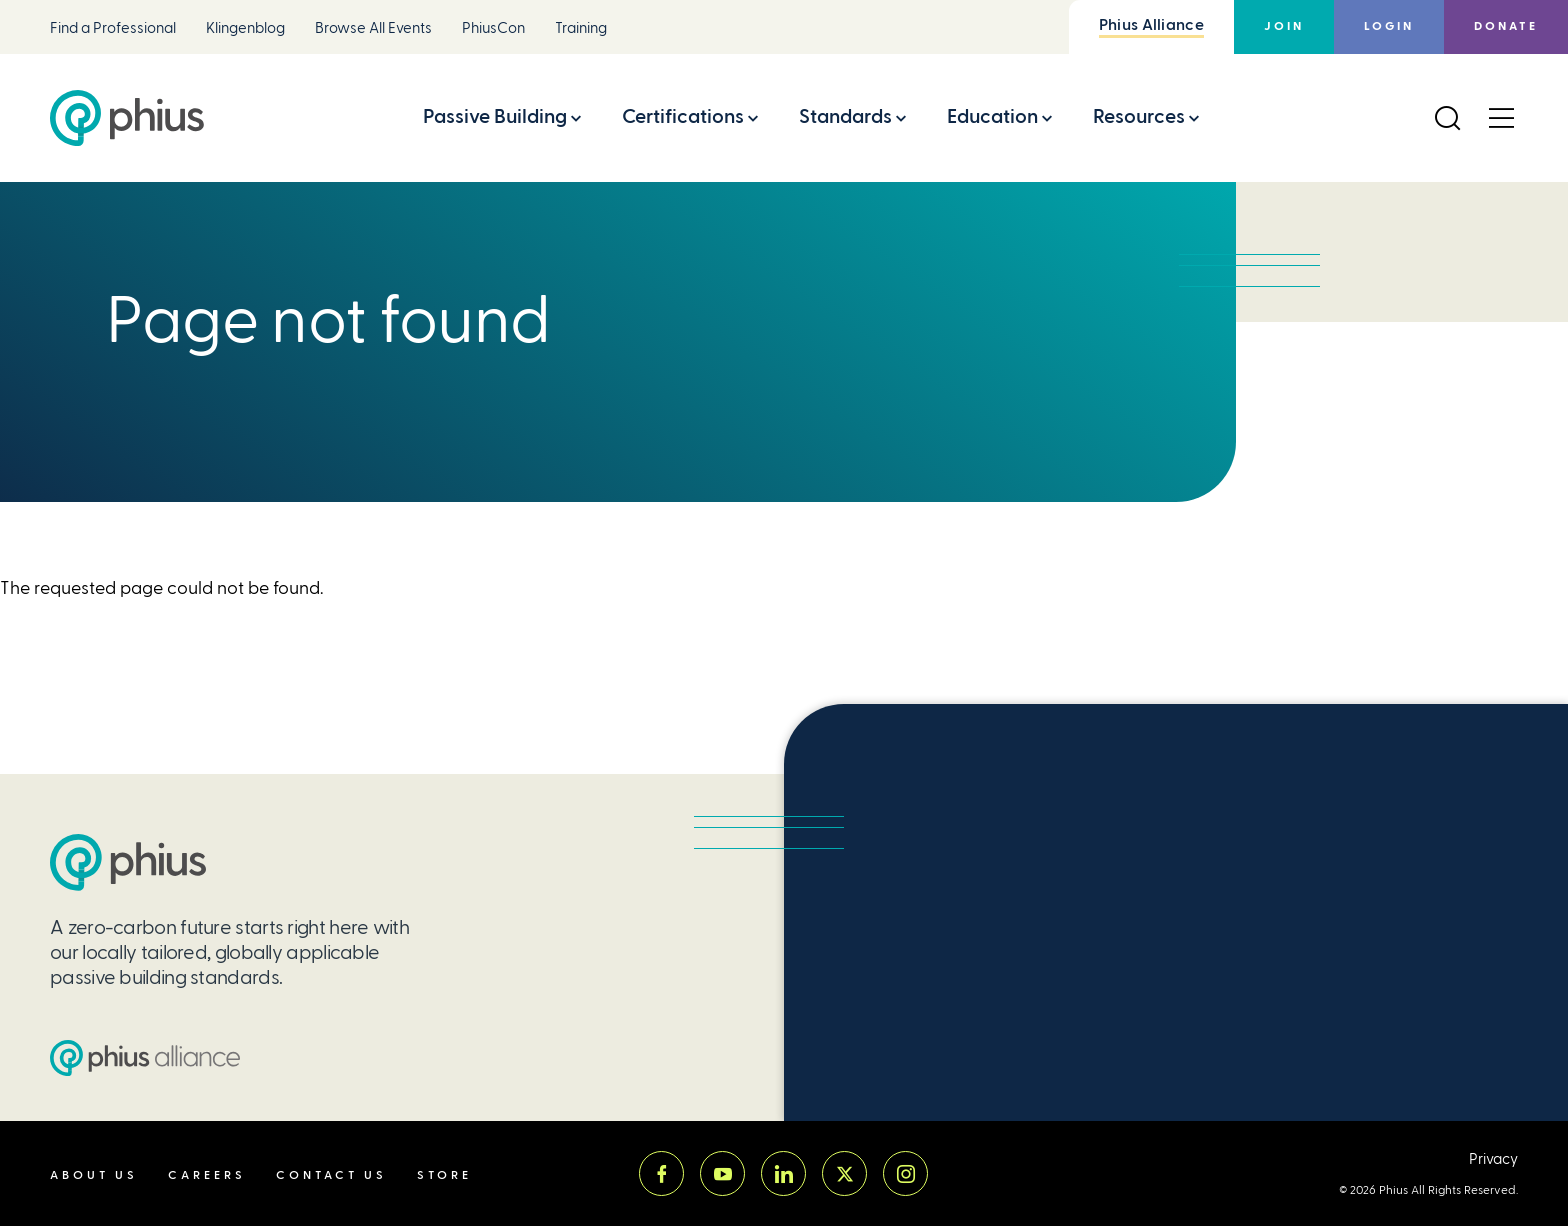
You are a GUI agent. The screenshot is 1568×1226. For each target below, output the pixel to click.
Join (1284, 26)
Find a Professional (113, 28)
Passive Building (495, 116)
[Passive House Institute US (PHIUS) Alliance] (145, 1058)
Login (1389, 26)
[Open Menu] (1501, 118)
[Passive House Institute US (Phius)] (127, 118)
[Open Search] (1447, 118)
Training (581, 28)
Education (992, 116)
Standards (845, 116)
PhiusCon (493, 28)
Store (444, 1175)
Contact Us (331, 1175)
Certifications (683, 116)
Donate (1506, 26)
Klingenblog (245, 28)
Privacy (1493, 1159)
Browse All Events (373, 28)
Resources (1139, 116)
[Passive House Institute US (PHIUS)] (128, 862)
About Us (94, 1175)
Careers (207, 1175)
